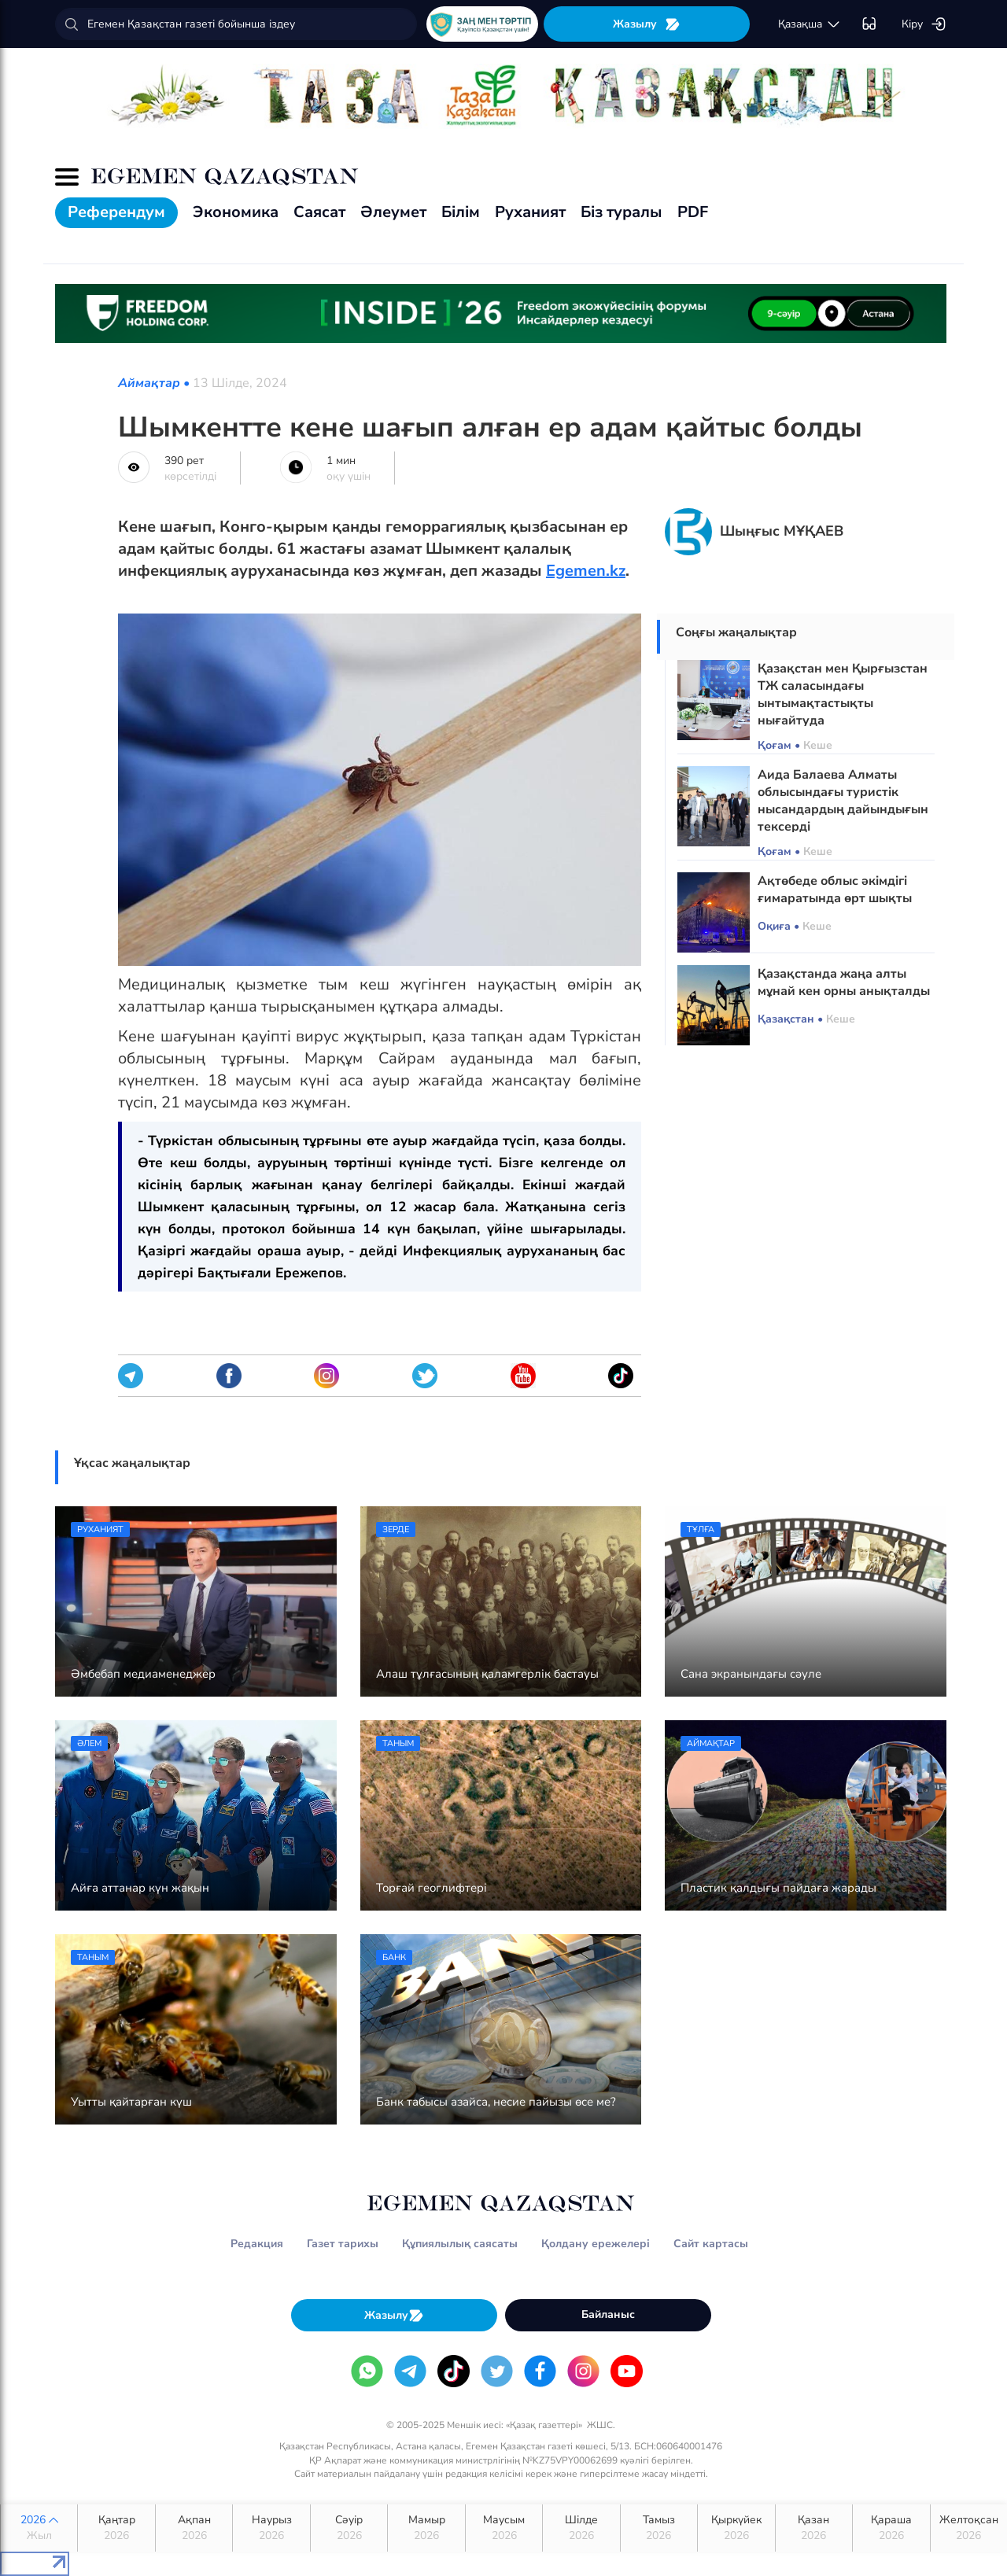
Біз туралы (621, 212)
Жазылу (647, 24)
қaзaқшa (809, 24)
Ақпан (194, 2528)
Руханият (530, 212)
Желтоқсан (969, 2528)
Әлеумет (393, 212)
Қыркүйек (736, 2528)
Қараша (891, 2528)
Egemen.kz (585, 570)
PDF (692, 212)
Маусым (504, 2528)
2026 (39, 2528)
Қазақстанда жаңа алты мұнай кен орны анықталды (844, 982)
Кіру (924, 24)
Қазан (814, 2528)
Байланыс (608, 2314)
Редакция (257, 2243)
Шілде (581, 2528)
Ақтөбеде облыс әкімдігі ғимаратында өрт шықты (835, 889)
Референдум (116, 212)
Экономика (235, 212)
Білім (460, 212)
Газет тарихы (342, 2243)
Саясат (319, 212)
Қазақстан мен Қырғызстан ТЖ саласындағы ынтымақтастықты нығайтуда (843, 694)
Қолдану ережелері (595, 2243)
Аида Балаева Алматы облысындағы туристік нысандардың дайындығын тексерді (843, 800)
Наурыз (271, 2528)
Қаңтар (116, 2528)
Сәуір (349, 2528)
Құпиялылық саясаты (460, 2243)
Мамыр (426, 2528)
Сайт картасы (710, 2243)
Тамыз (659, 2528)
